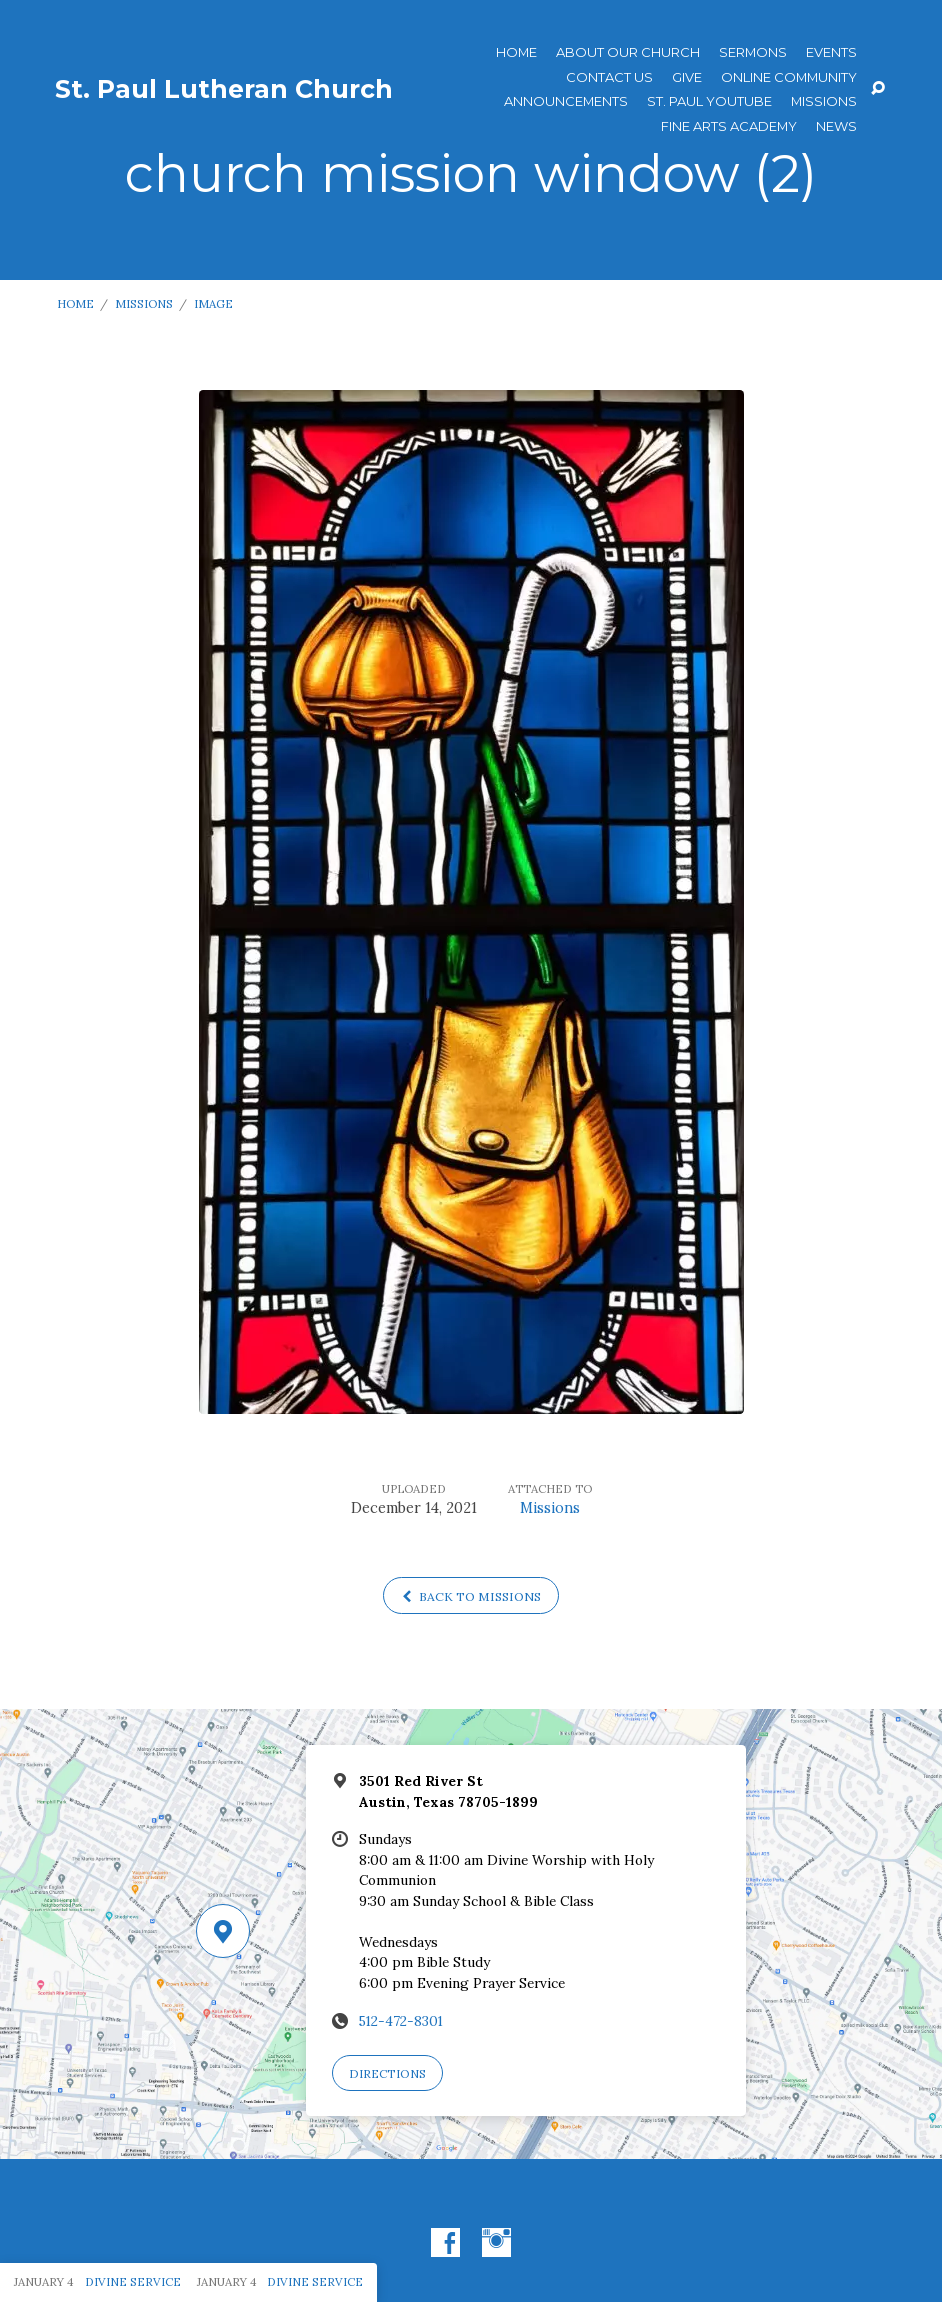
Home (516, 52)
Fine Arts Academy (729, 126)
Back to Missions (471, 1596)
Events (831, 52)
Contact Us (609, 77)
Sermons (753, 52)
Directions (387, 2073)
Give (687, 77)
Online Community (789, 77)
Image (213, 303)
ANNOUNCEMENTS (566, 101)
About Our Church (628, 52)
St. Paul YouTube (709, 101)
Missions (824, 101)
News (836, 126)
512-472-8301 (401, 2021)
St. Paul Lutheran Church (224, 89)
